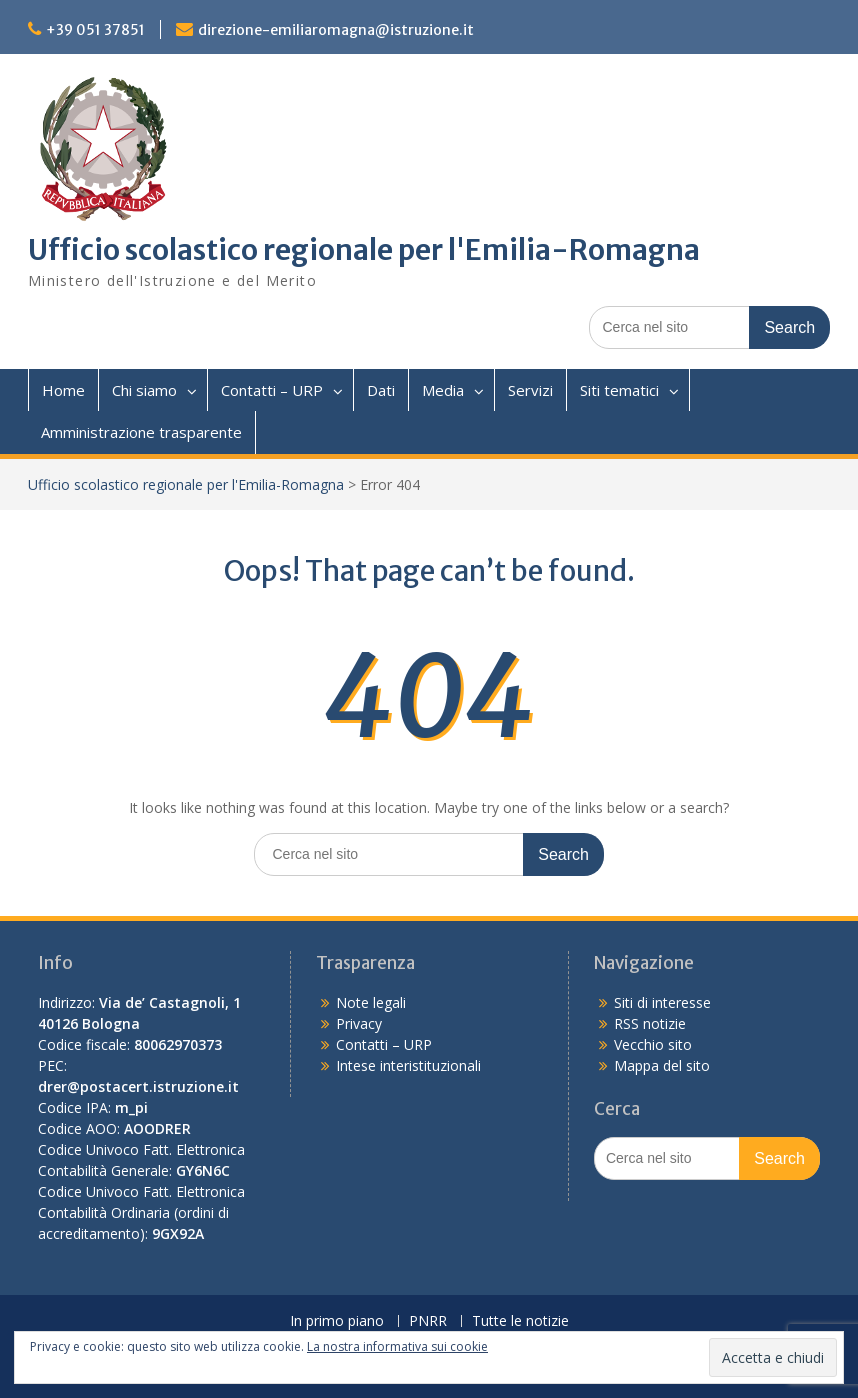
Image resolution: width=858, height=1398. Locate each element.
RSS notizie (650, 1023)
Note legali (371, 1002)
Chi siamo (144, 390)
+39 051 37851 (95, 30)
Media (443, 390)
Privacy (359, 1023)
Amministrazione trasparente (141, 432)
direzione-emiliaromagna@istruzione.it (336, 30)
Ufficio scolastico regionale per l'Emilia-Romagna (364, 250)
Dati (381, 390)
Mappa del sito (662, 1065)
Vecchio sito (653, 1044)
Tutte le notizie (520, 1321)
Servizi (530, 390)
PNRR (428, 1321)
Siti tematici (619, 390)
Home (63, 390)
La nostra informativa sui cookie (397, 1346)
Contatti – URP (272, 390)
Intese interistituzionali (408, 1065)
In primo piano (337, 1321)
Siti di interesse (662, 1002)
